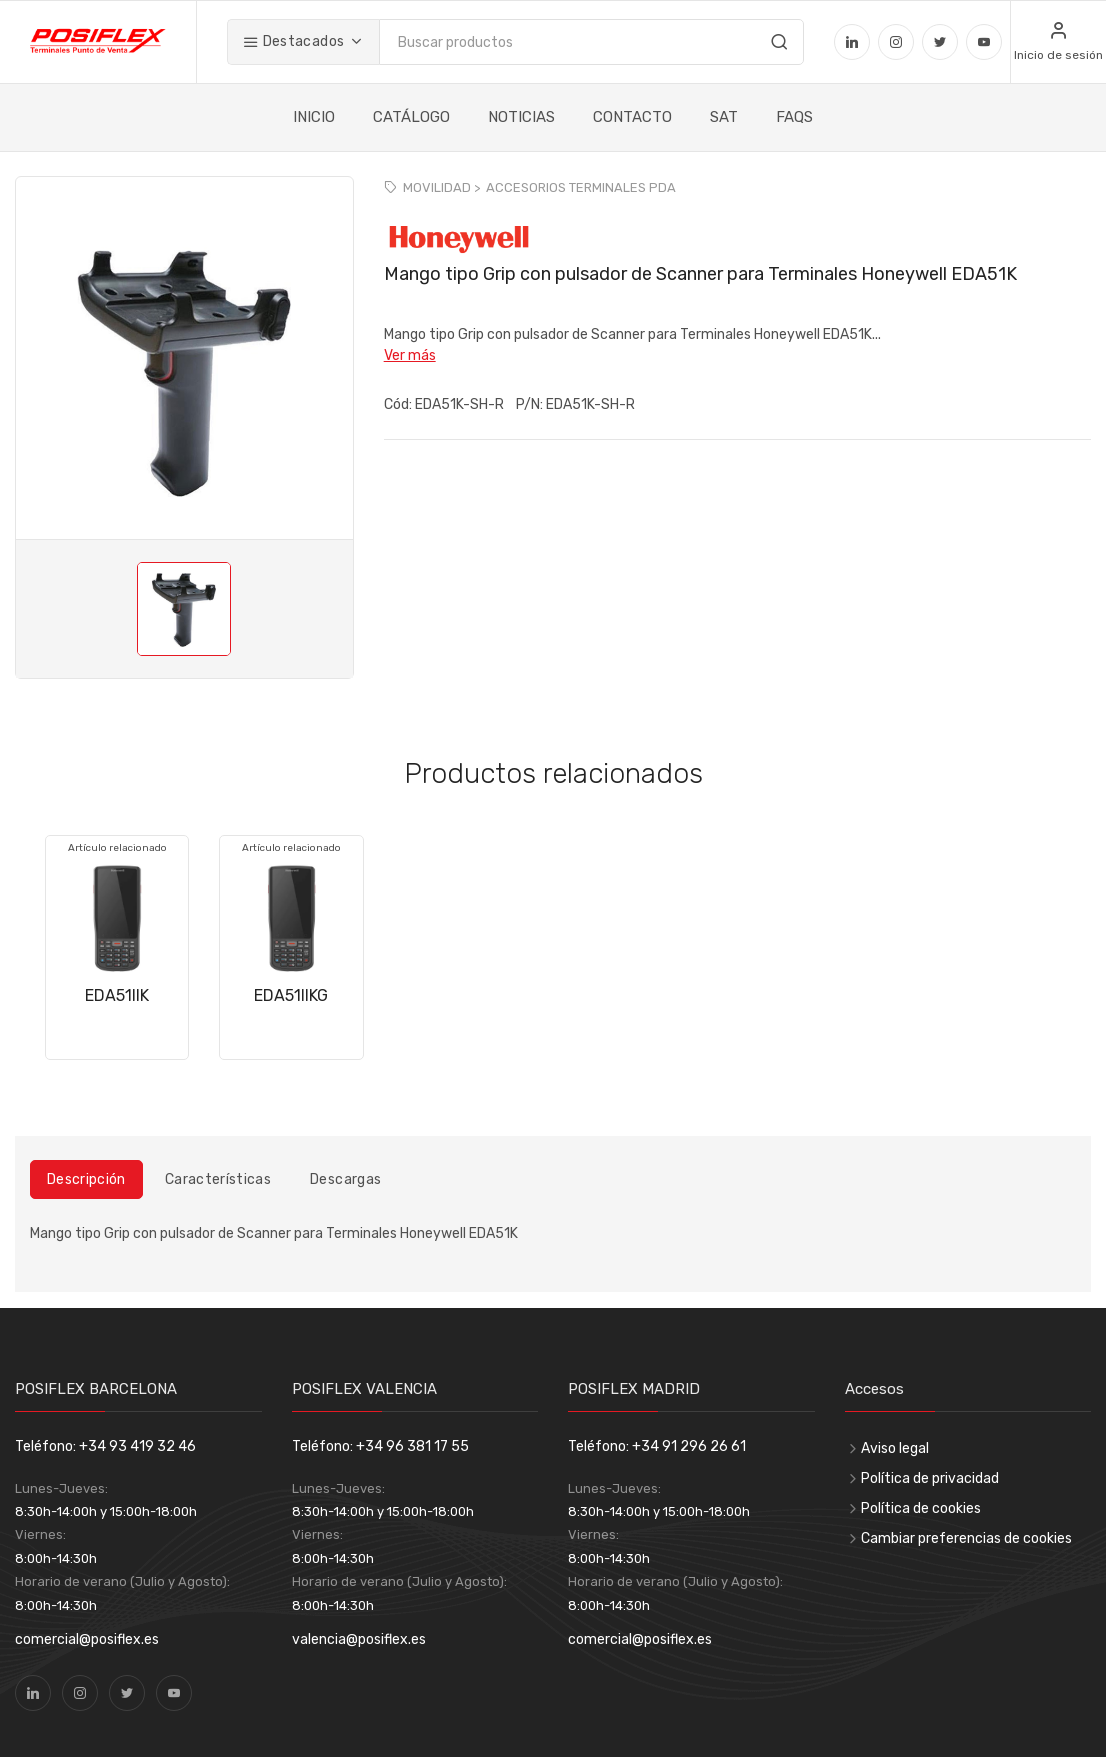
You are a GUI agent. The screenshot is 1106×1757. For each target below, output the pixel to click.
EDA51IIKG (291, 995)
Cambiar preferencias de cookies (966, 1538)
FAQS (794, 117)
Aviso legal (895, 1448)
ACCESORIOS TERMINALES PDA (581, 187)
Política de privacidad (930, 1478)
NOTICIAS (521, 117)
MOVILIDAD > (441, 187)
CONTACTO (632, 117)
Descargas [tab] (345, 1179)
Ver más (410, 355)
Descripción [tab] (86, 1179)
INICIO (314, 117)
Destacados (293, 41)
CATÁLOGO (411, 117)
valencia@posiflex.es (359, 1639)
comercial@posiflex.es (87, 1639)
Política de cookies (921, 1508)
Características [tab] (218, 1179)
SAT (724, 117)
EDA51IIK (117, 995)
